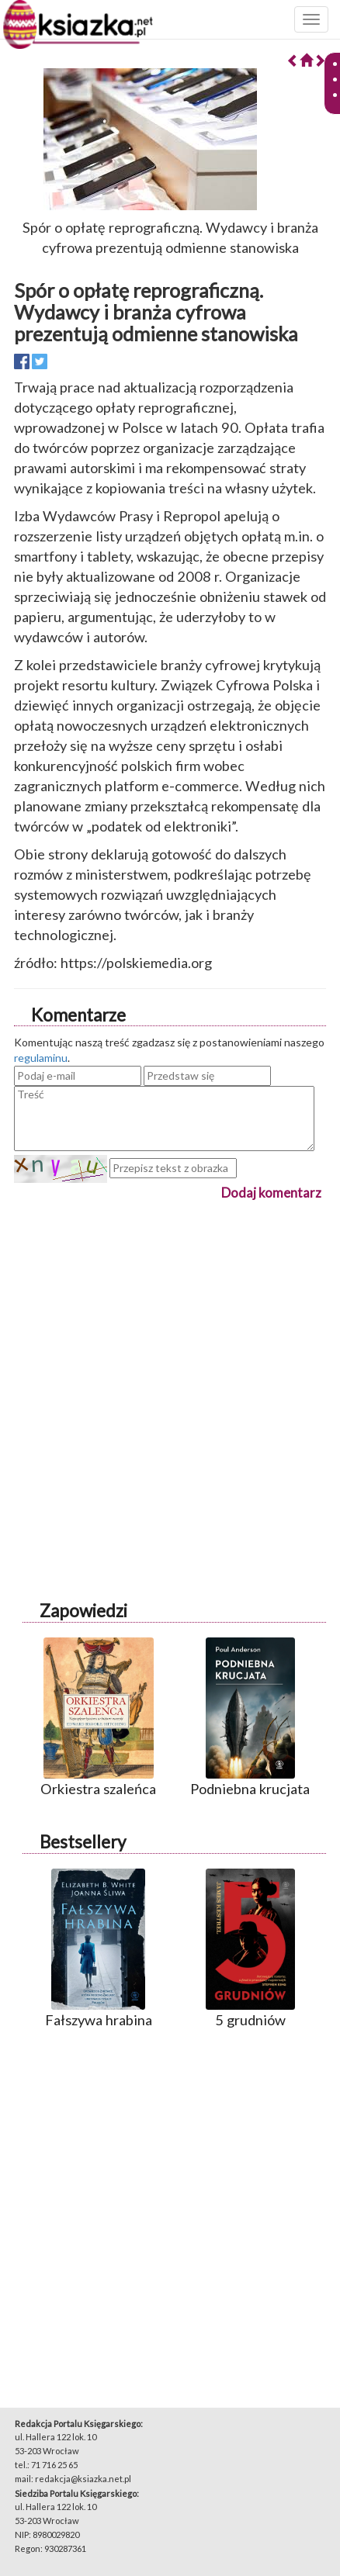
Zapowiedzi (83, 1610)
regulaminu (41, 1057)
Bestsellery (83, 1841)
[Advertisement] (170, 1373)
